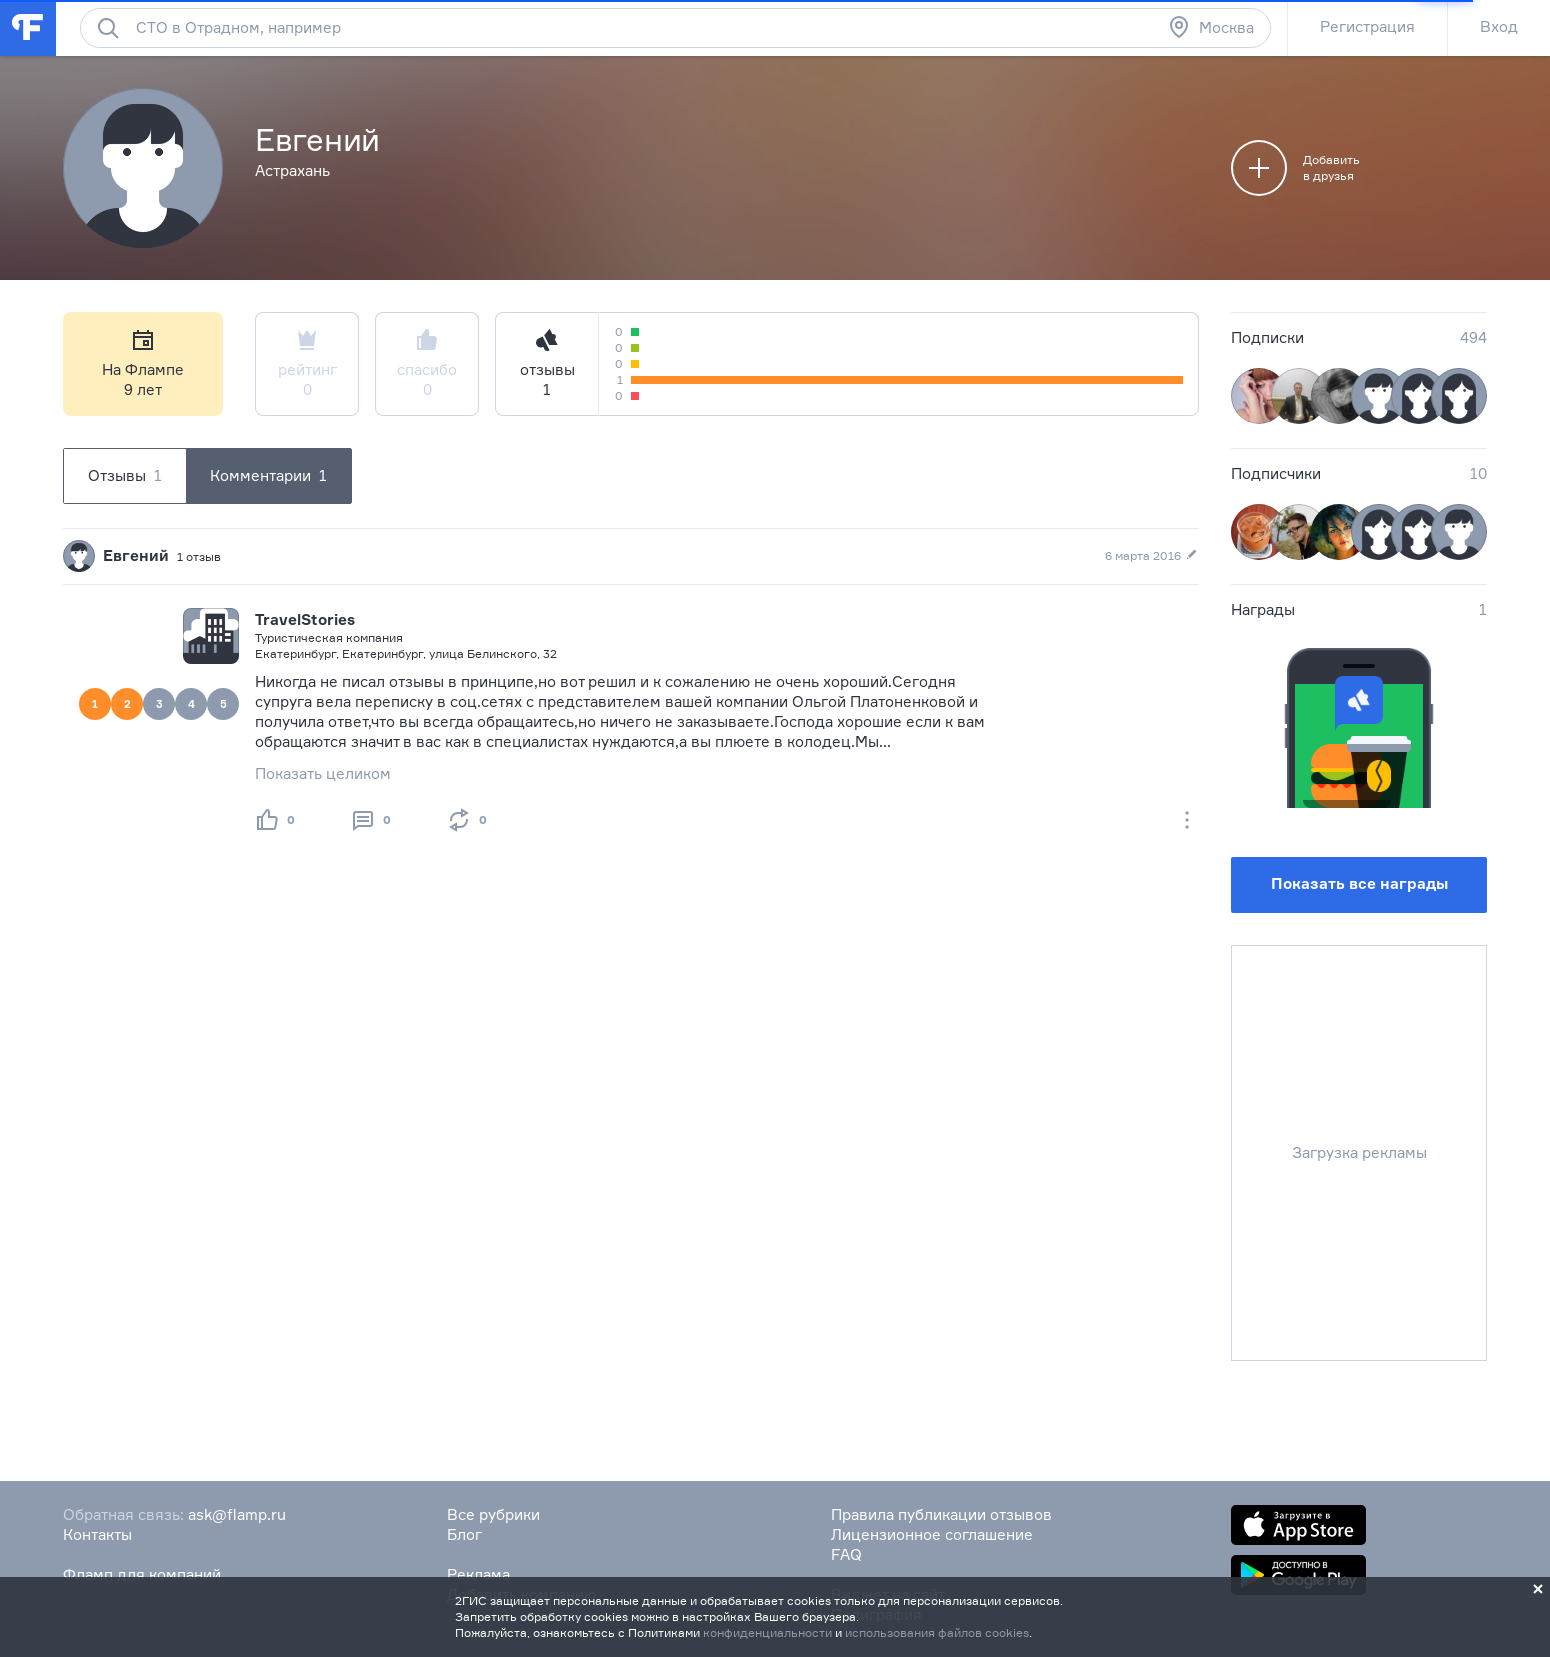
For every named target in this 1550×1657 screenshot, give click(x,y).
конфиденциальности (767, 1632)
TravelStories (305, 619)
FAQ (846, 1554)
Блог (464, 1534)
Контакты (97, 1534)
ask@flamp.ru (237, 1514)
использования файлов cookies (937, 1632)
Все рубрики (493, 1514)
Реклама (478, 1574)
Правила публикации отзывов (941, 1514)
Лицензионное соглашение (932, 1534)
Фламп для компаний (142, 1574)
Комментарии (268, 476)
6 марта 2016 (1152, 556)
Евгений (136, 555)
